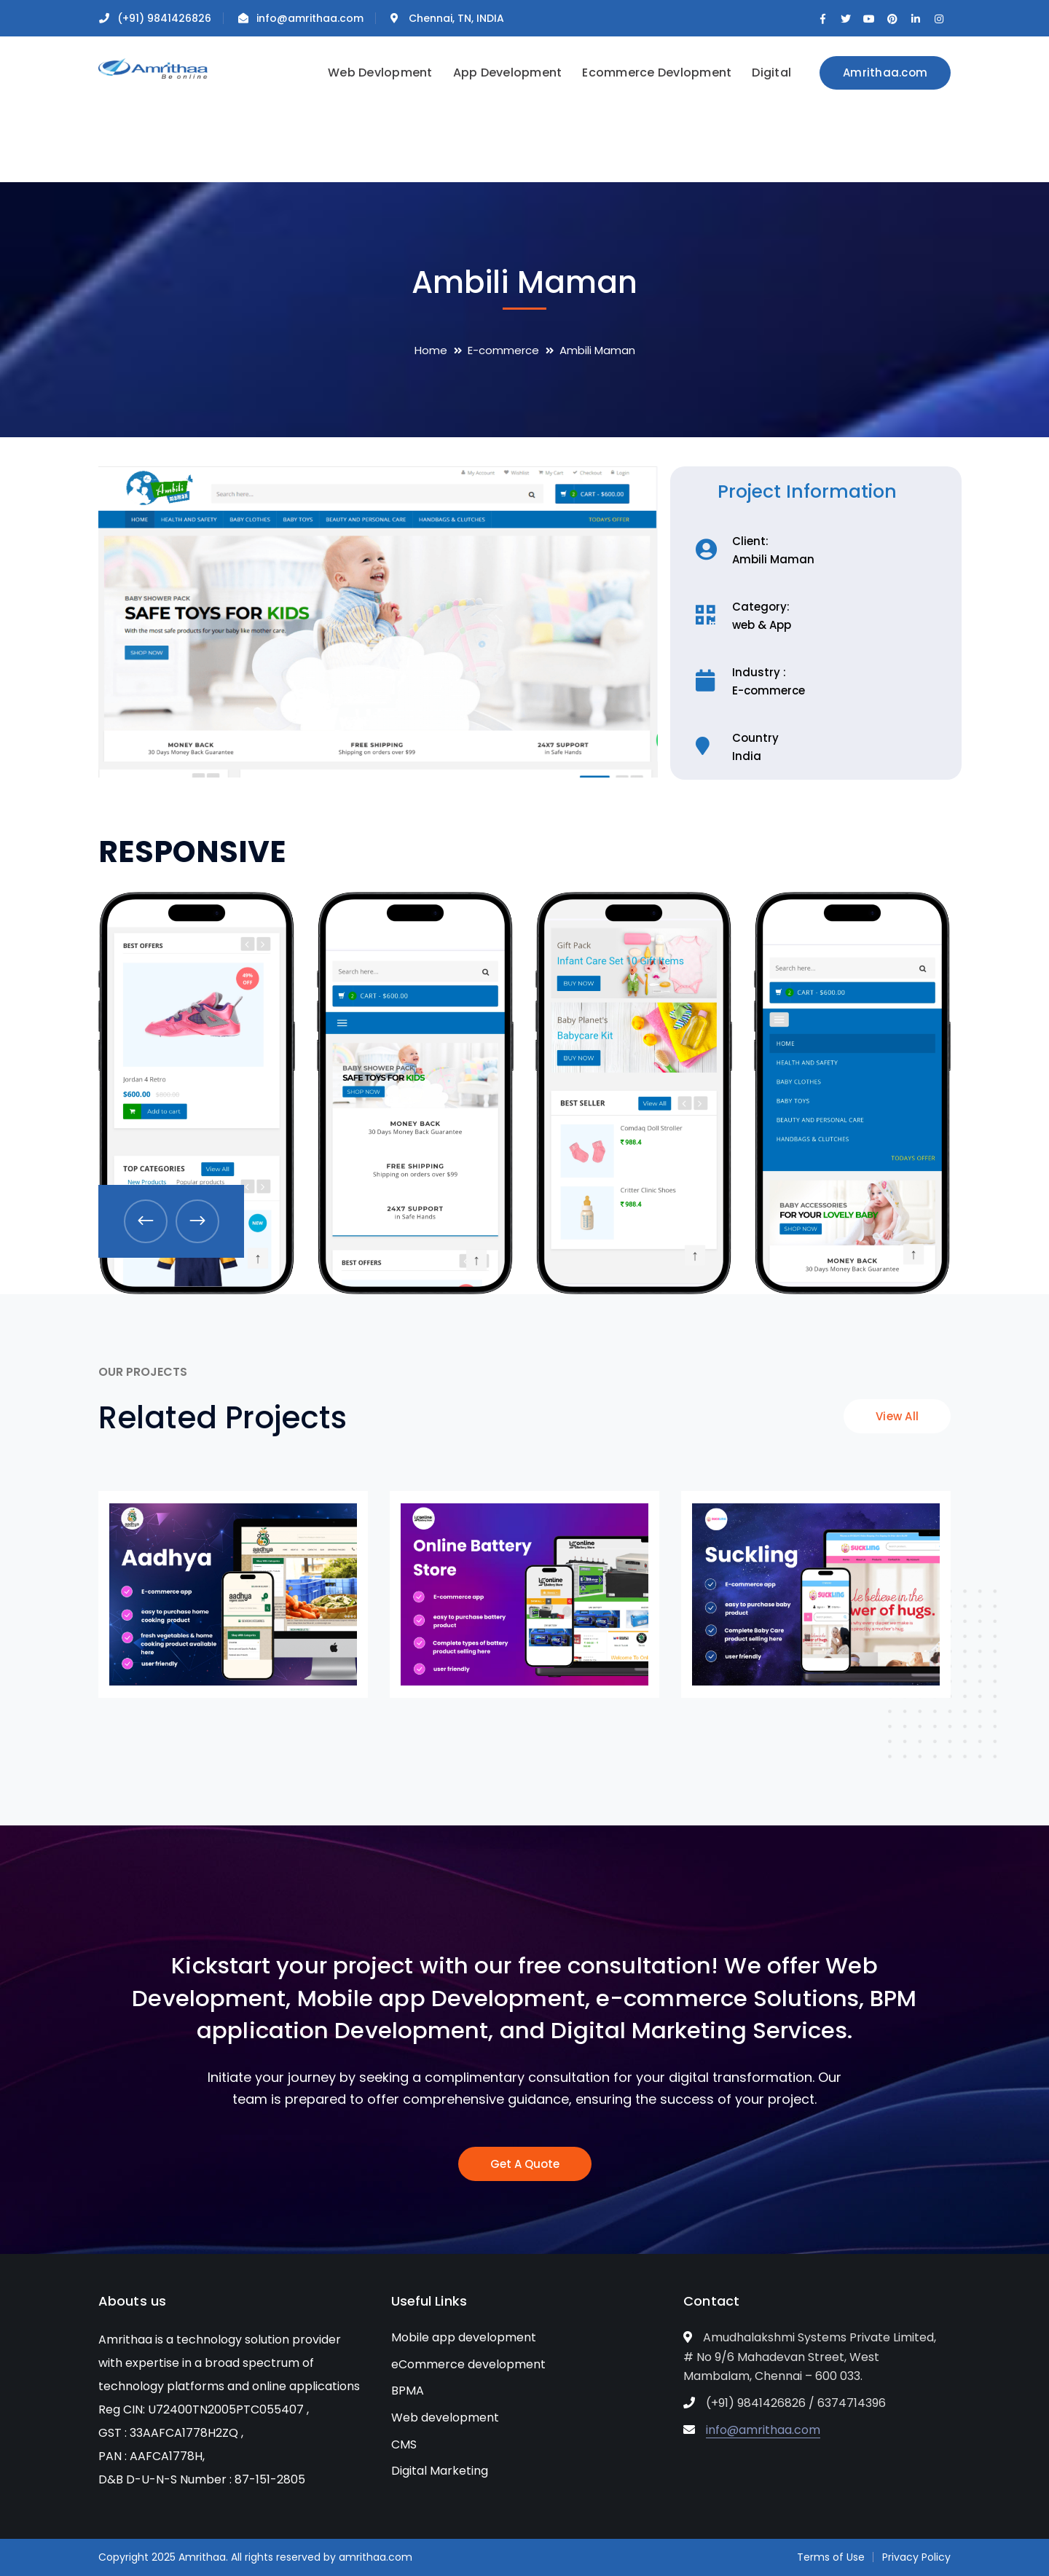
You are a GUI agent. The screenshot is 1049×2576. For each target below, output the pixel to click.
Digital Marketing (439, 2470)
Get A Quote (524, 2164)
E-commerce (503, 350)
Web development (445, 2417)
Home (431, 350)
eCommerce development (468, 2364)
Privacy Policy (916, 2557)
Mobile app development (463, 2337)
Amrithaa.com (885, 72)
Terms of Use (831, 2557)
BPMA (407, 2390)
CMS (404, 2444)
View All (897, 1416)
